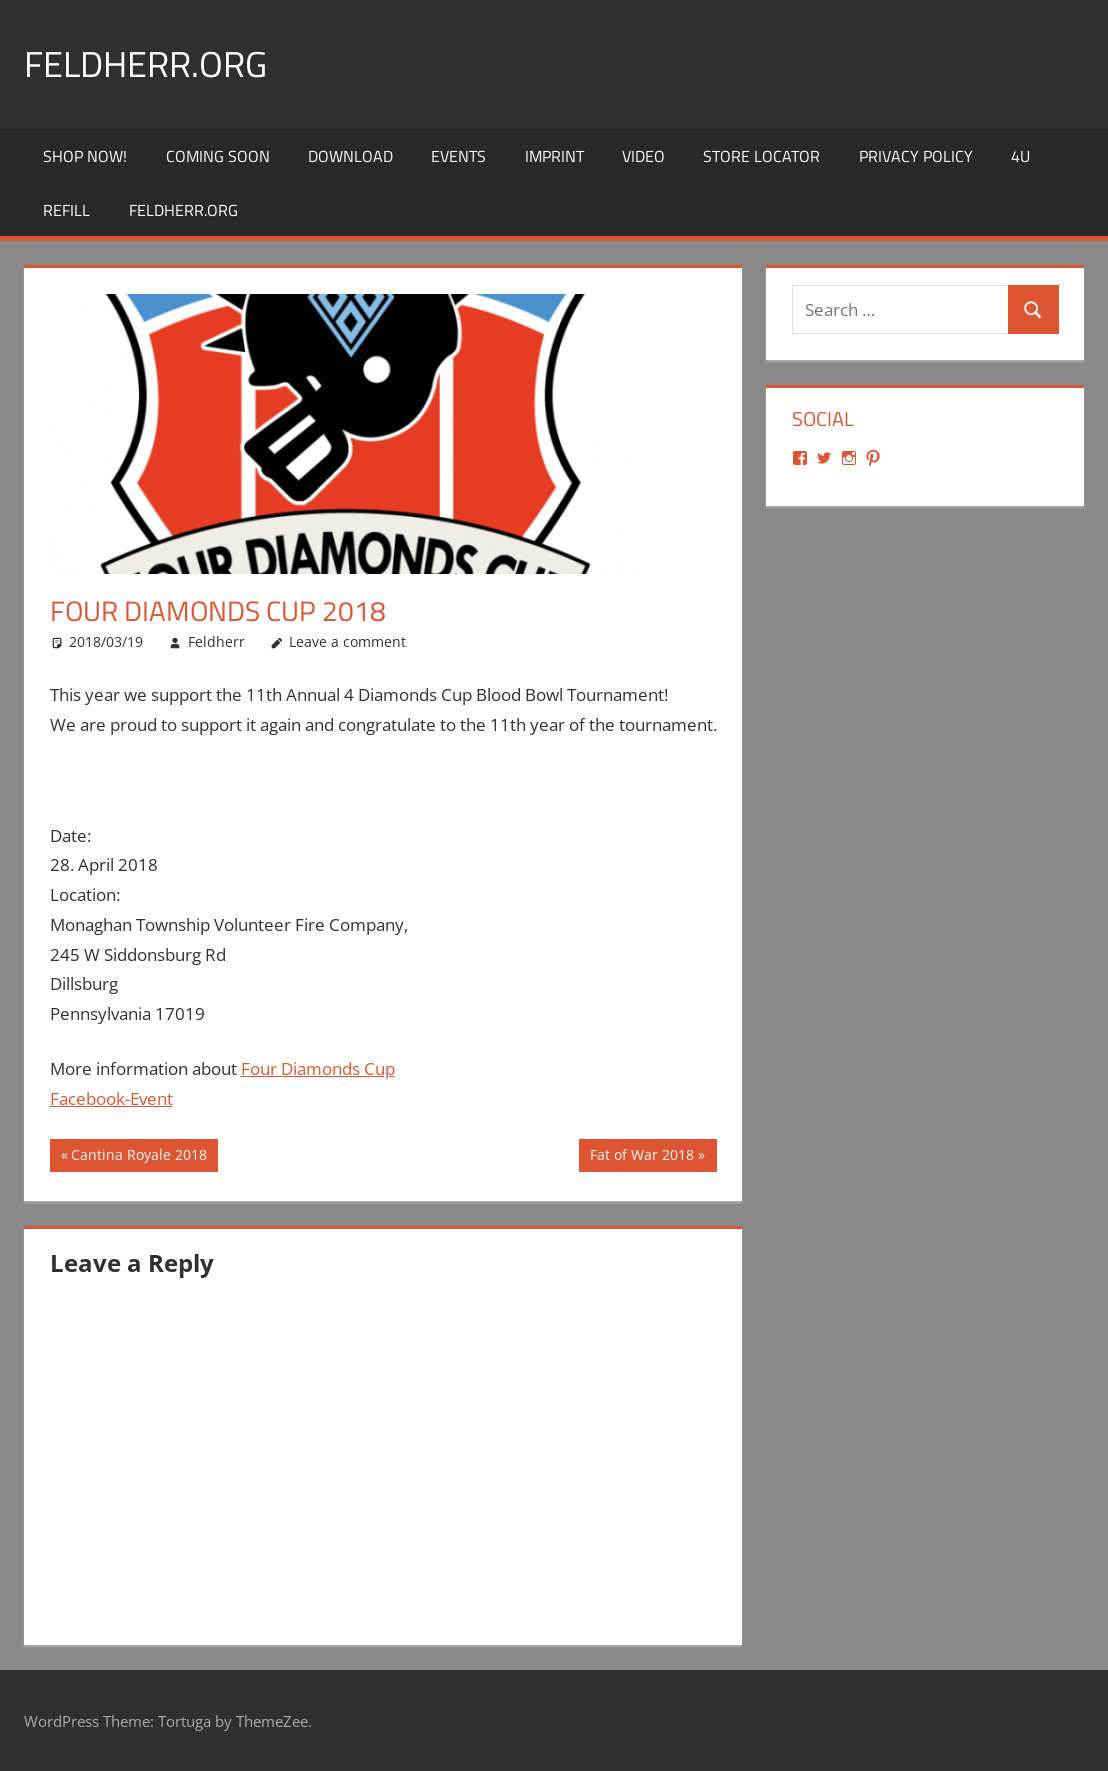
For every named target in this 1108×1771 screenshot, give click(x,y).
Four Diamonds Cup (318, 1068)
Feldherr (216, 641)
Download (350, 156)
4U (1020, 156)
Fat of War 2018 (641, 1157)
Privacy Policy (916, 156)
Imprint (554, 156)
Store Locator (761, 156)
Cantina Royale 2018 (138, 1157)
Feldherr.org (145, 63)
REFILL (66, 210)
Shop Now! (85, 156)
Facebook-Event (111, 1098)
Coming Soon (218, 156)
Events (458, 156)
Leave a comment (347, 641)
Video (643, 156)
